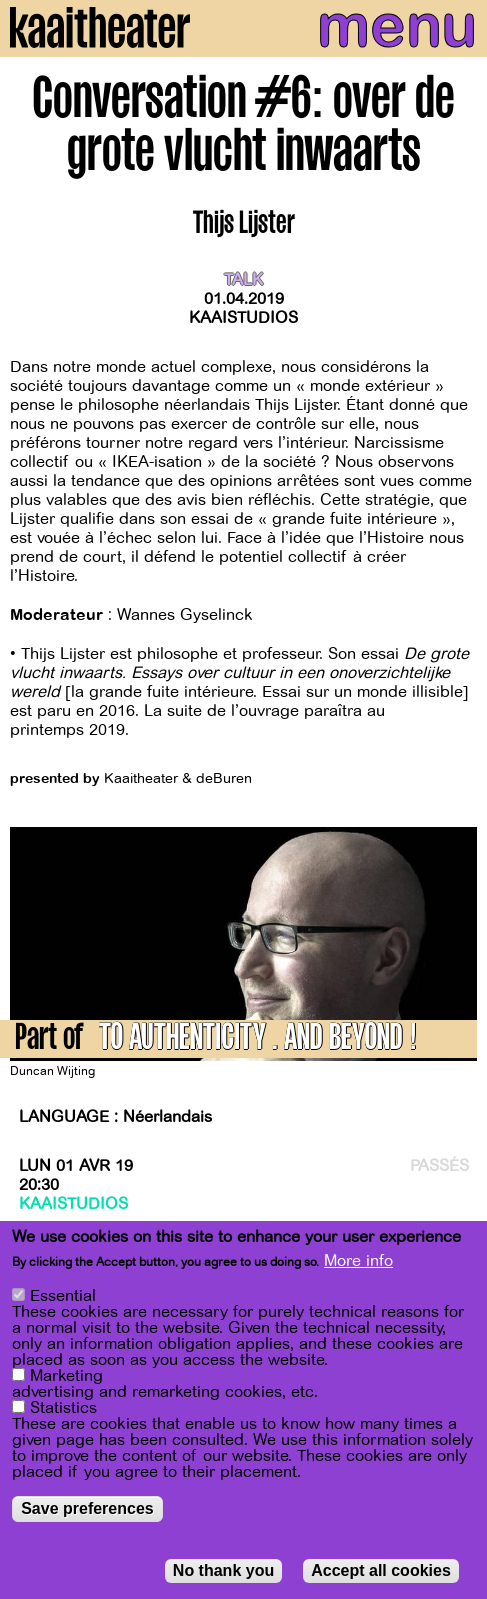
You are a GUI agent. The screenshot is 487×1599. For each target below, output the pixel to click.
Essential (63, 1297)
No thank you (223, 1571)
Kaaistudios (243, 318)
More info (358, 1262)
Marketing (66, 1377)
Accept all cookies (381, 1571)
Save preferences (87, 1509)
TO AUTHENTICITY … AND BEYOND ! (258, 1040)
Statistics (63, 1409)
